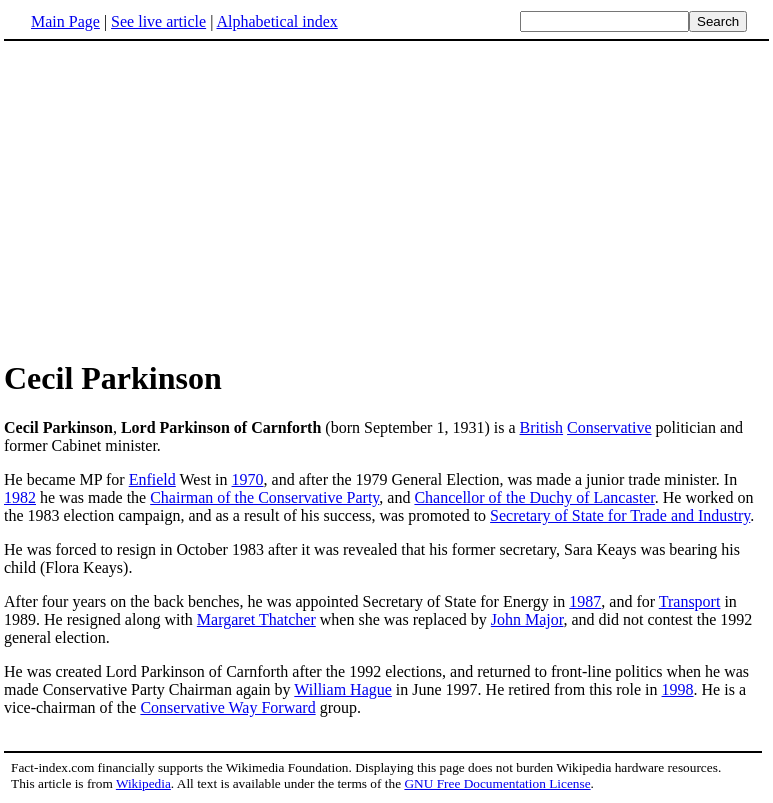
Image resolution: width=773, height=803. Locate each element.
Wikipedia (143, 783)
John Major (527, 619)
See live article (158, 21)
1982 (20, 497)
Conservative (609, 427)
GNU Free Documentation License (497, 783)
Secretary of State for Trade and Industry (620, 515)
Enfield (152, 479)
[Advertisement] (172, 199)
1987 (585, 601)
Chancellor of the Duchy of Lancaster (534, 497)
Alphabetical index (276, 21)
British (542, 427)
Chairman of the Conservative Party (264, 497)
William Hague (343, 689)
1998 (678, 689)
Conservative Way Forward (227, 707)
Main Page (65, 21)
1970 (248, 479)
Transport (690, 601)
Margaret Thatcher (256, 619)
